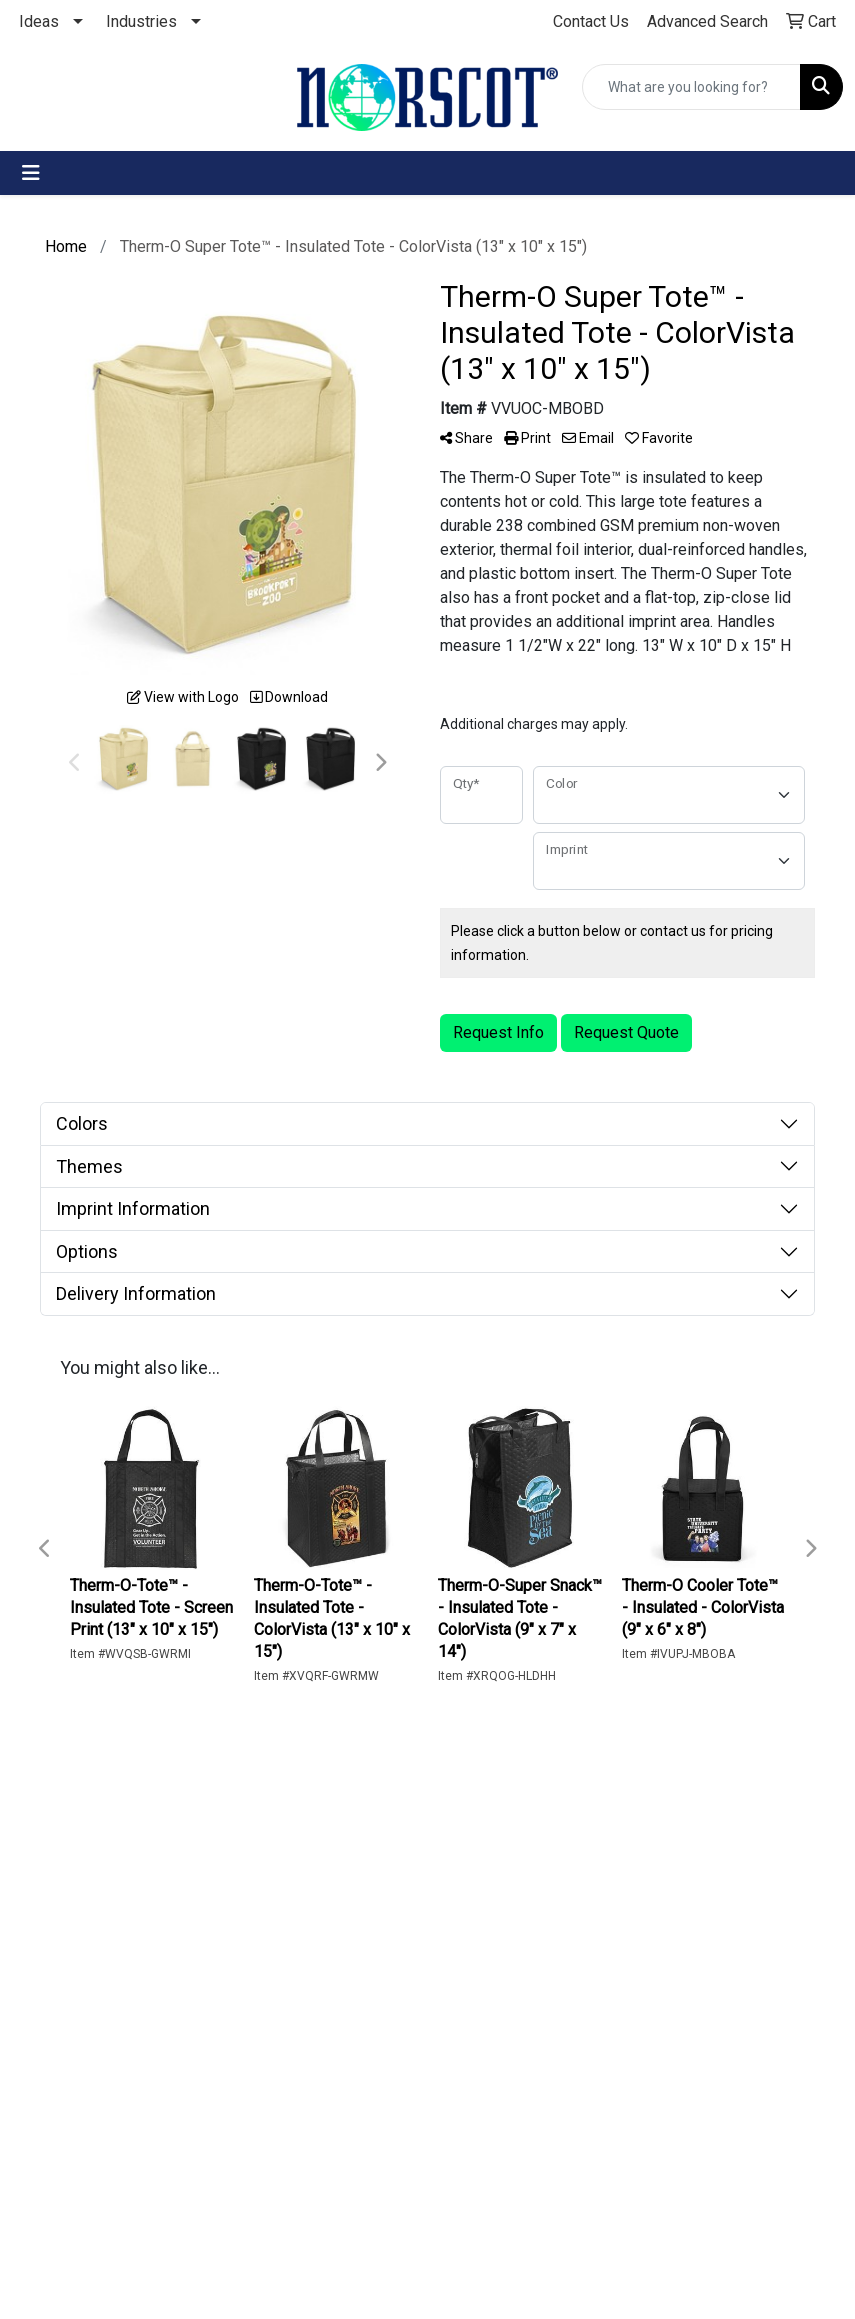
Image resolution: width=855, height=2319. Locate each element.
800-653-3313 (725, 1992)
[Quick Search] (691, 87)
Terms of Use (127, 2144)
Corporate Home (114, 2052)
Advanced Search (114, 1948)
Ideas (39, 21)
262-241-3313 (612, 1992)
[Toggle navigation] (31, 173)
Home (101, 1880)
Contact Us (118, 1908)
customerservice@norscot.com (669, 2016)
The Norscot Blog (123, 2000)
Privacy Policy (106, 2104)
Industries (141, 21)
